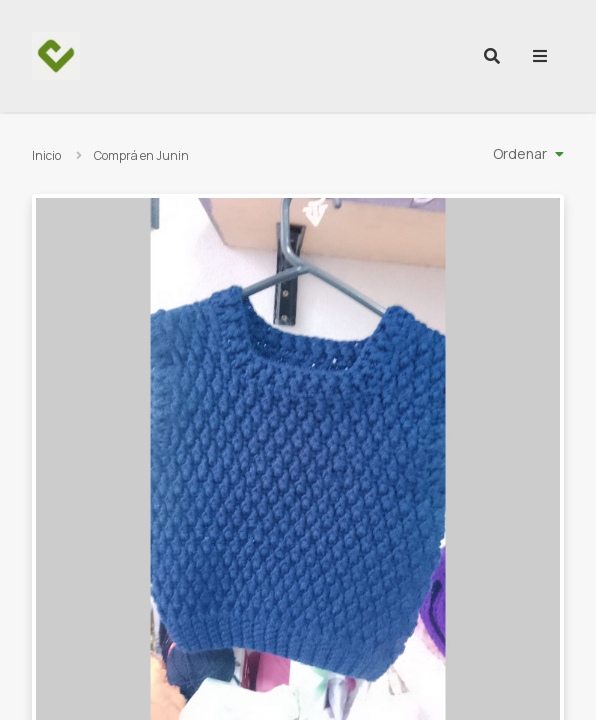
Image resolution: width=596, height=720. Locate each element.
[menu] (540, 56)
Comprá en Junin (141, 155)
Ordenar (520, 153)
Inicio (46, 155)
